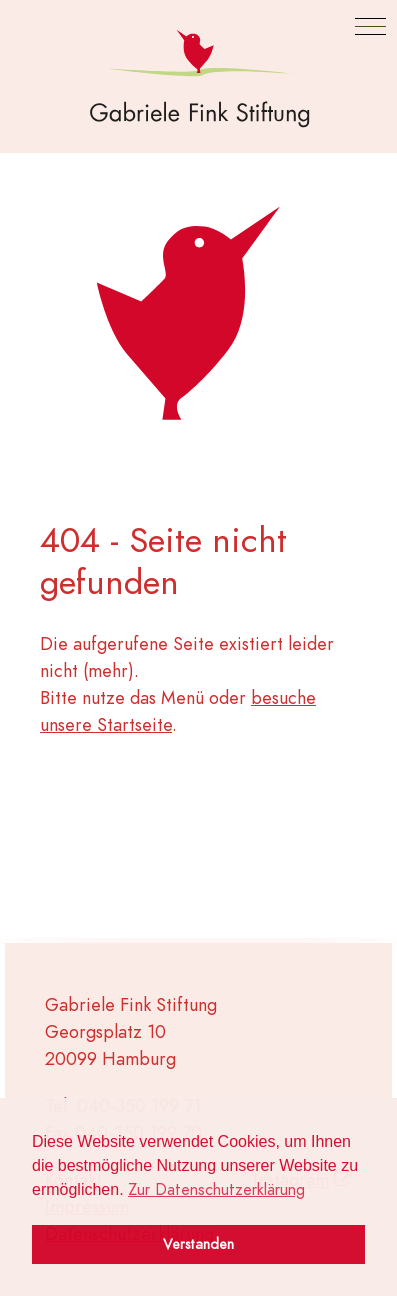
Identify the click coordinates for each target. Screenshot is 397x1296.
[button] (370, 26)
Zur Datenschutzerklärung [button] (216, 1190)
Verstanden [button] (198, 1244)
